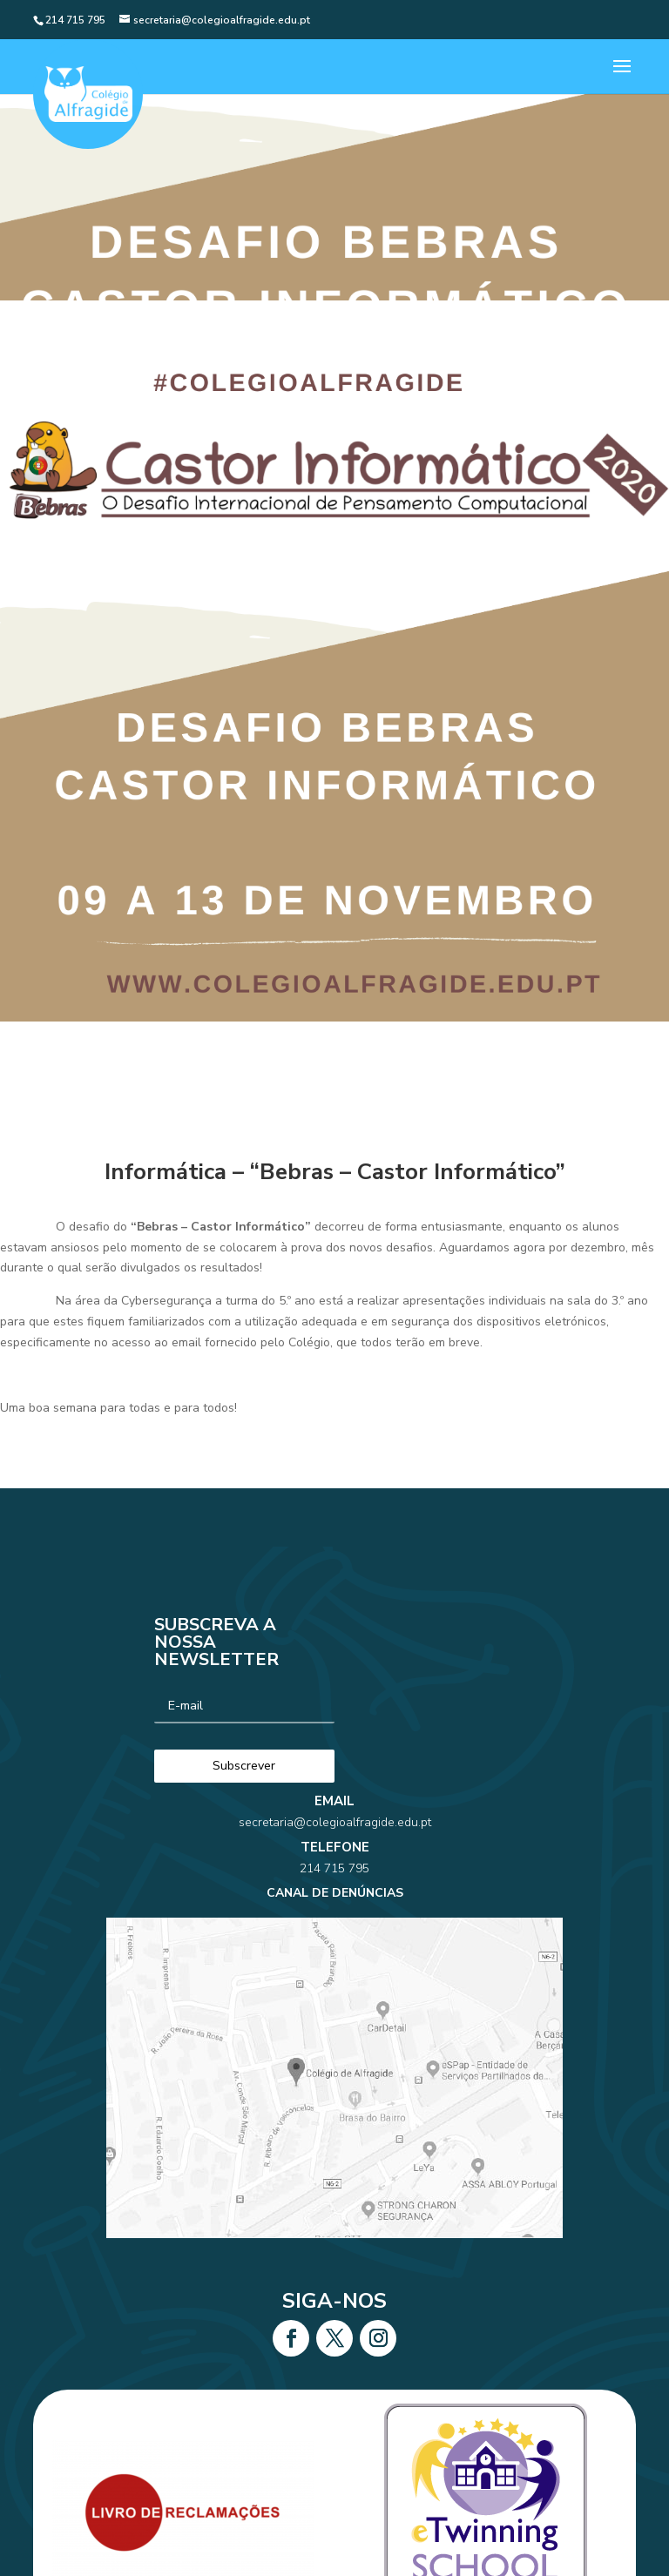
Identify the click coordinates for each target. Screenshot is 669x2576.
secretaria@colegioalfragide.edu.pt (335, 1867)
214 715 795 (334, 1893)
